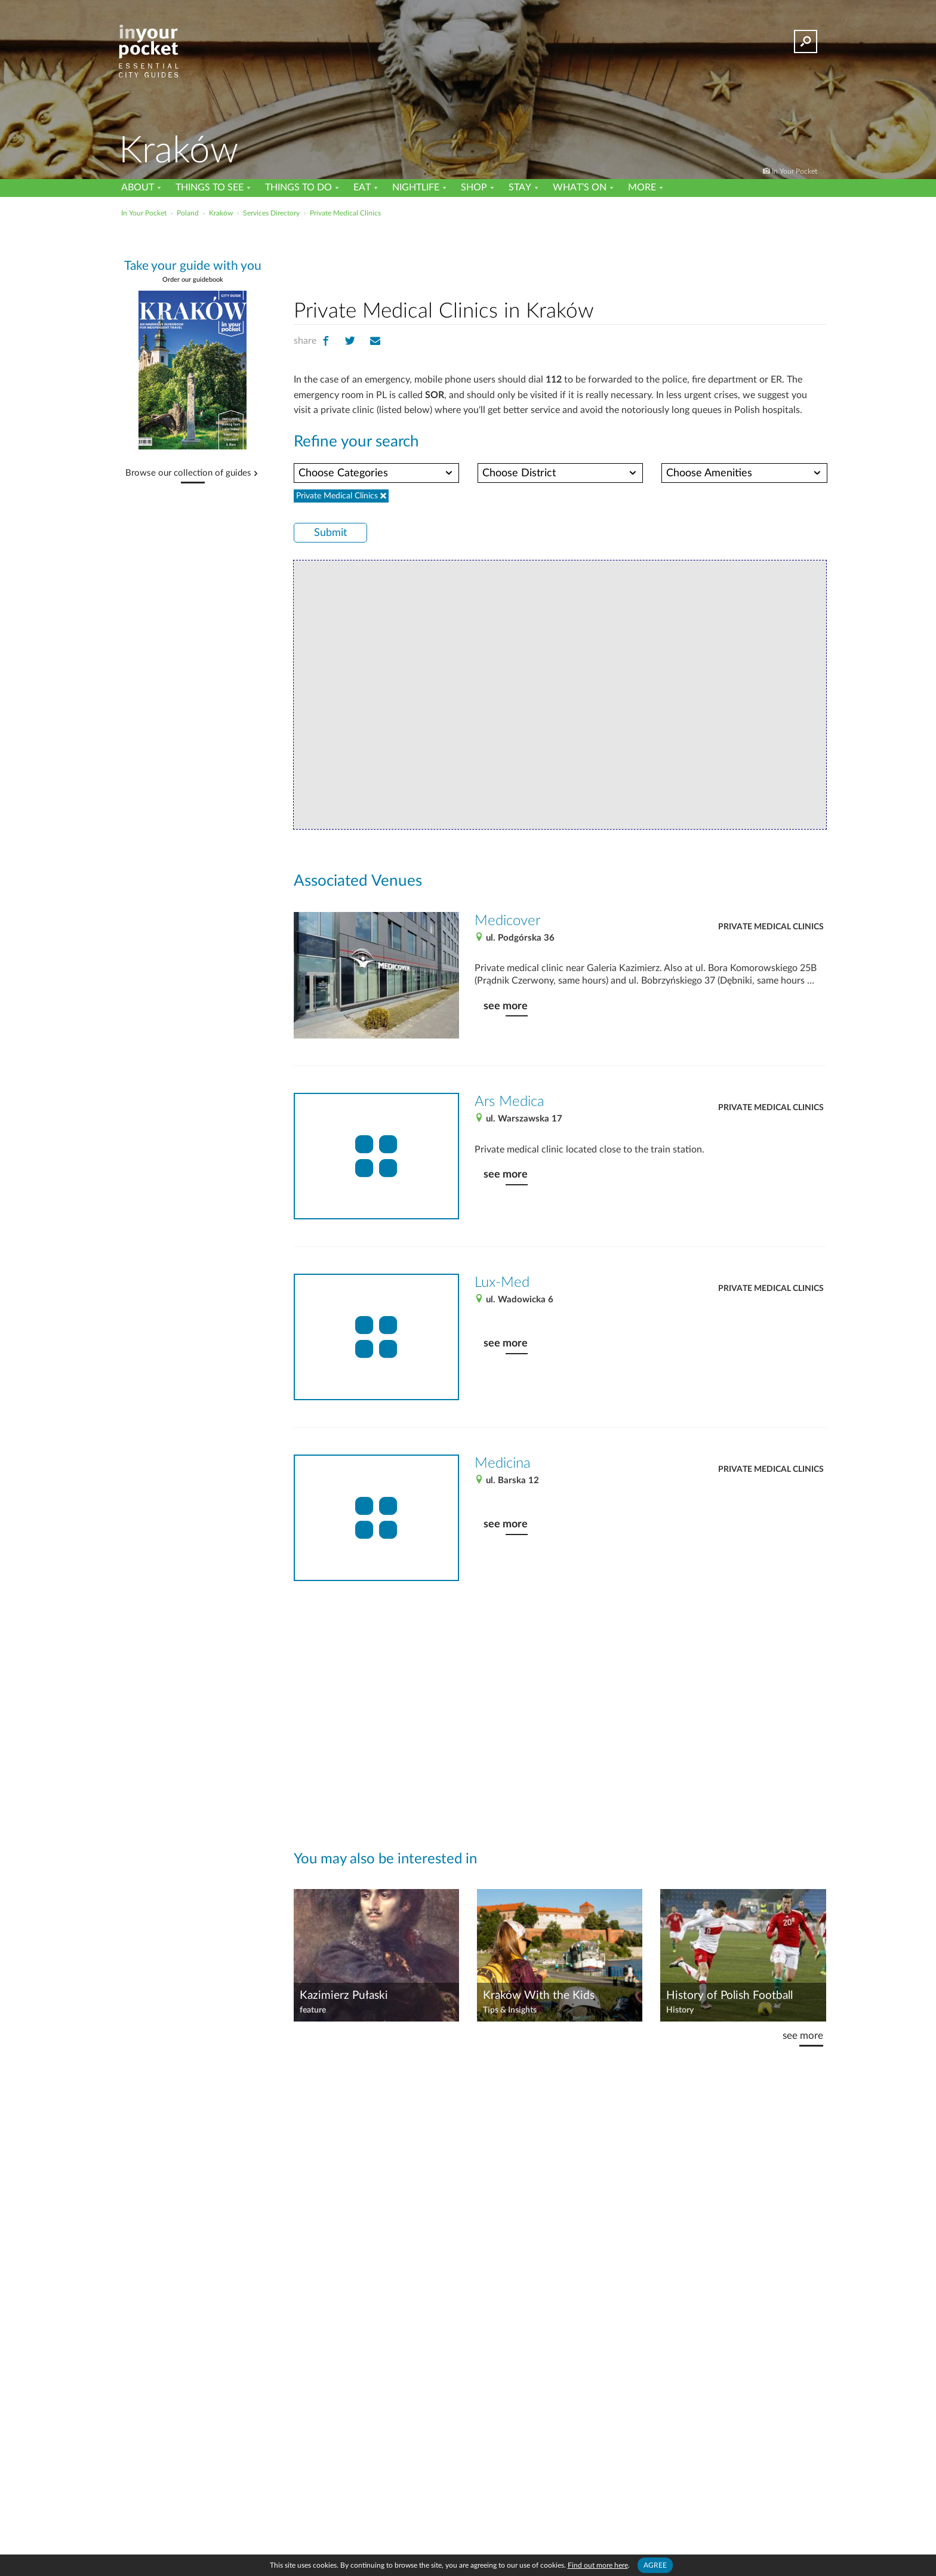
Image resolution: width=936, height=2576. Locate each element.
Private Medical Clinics (771, 927)
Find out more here (598, 2565)
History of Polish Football (729, 1995)
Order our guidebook (192, 279)
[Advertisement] (560, 256)
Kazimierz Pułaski (344, 1995)
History (680, 2010)
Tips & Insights (510, 2010)
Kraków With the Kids (539, 1995)
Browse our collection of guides (188, 473)
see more (506, 1006)
